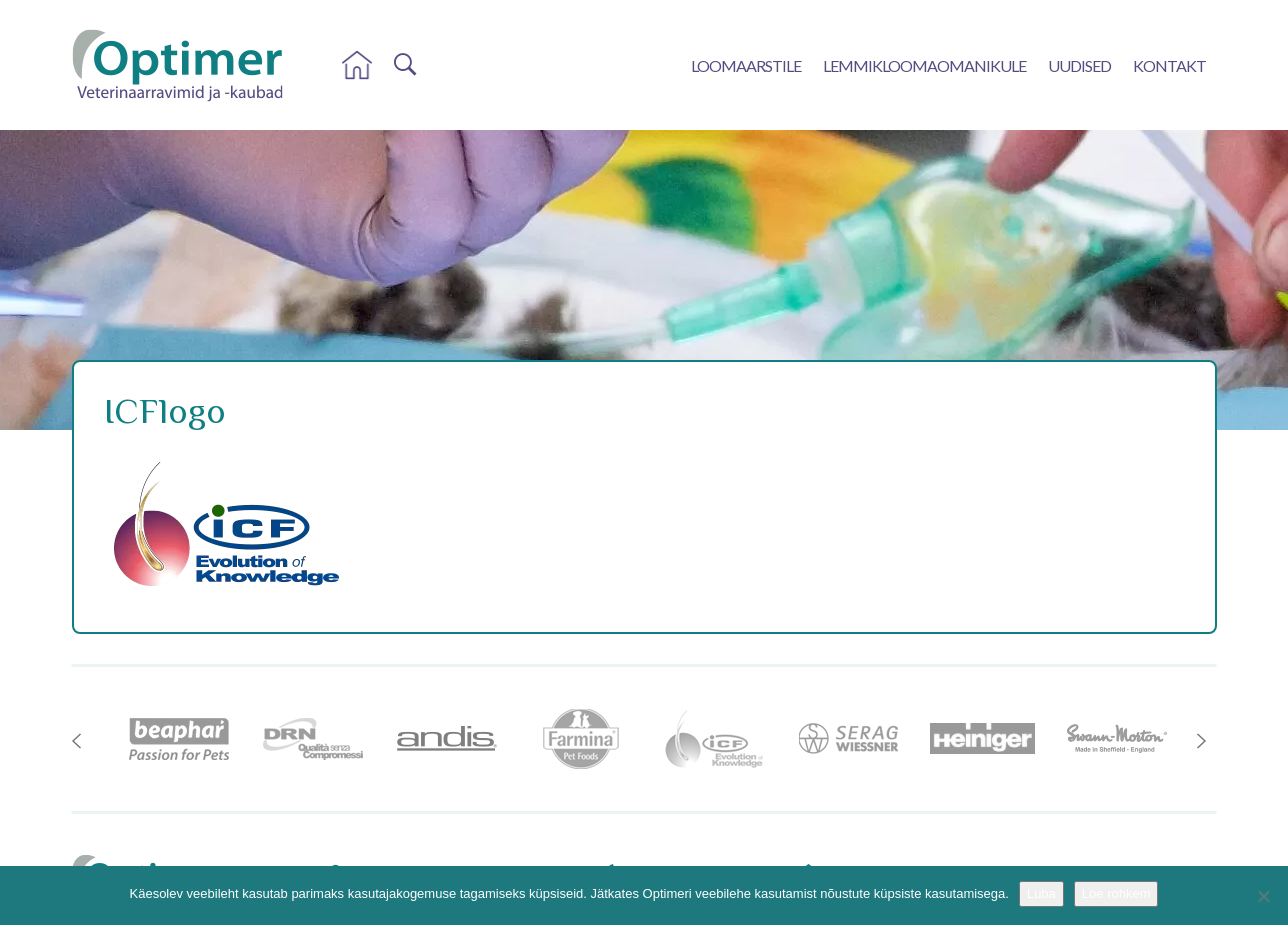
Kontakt (1169, 65)
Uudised (1079, 65)
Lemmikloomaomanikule (924, 65)
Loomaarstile (746, 65)
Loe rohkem (1116, 893)
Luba (1041, 893)
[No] (1263, 896)
